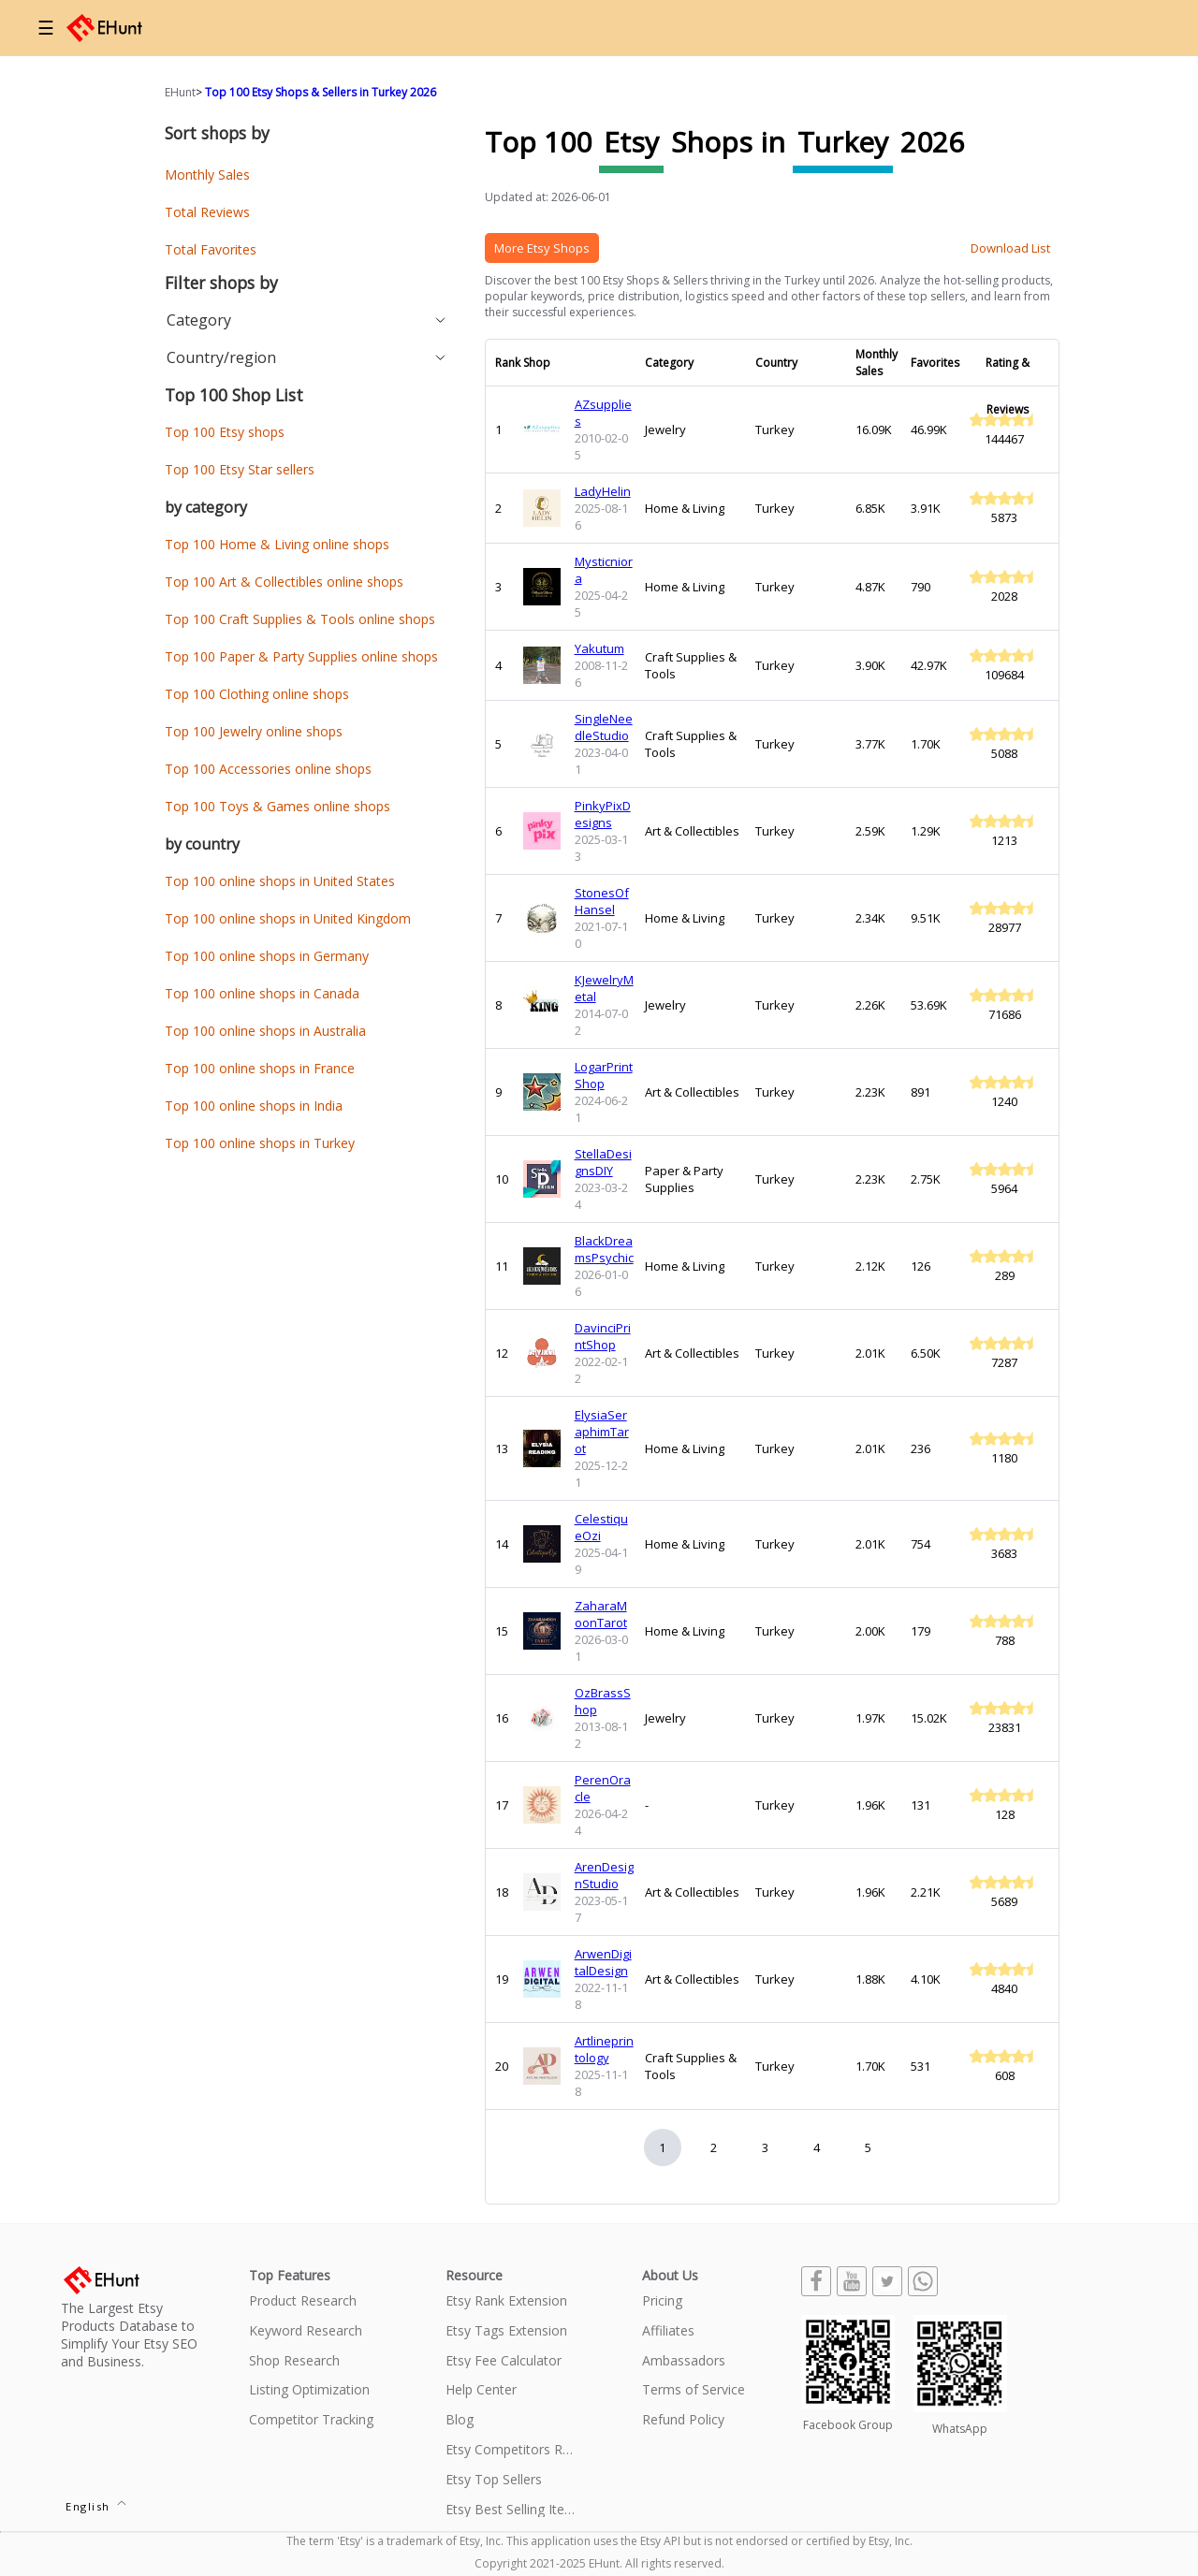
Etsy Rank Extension (506, 2301)
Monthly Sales (207, 174)
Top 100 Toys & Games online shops (277, 806)
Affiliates (668, 2331)
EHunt (180, 92)
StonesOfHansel (602, 901)
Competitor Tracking (311, 2420)
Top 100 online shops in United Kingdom (288, 918)
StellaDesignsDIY (603, 1162)
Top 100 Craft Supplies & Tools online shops (300, 619)
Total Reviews (207, 212)
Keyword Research (305, 2331)
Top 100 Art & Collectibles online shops (284, 581)
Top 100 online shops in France (260, 1068)
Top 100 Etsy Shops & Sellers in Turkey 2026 (320, 92)
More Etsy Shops (542, 248)
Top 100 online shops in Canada (262, 993)
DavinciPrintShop (603, 1336)
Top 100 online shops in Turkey (260, 1143)
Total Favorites (210, 249)
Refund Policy (683, 2420)
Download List (1010, 248)
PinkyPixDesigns (603, 814)
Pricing (662, 2301)
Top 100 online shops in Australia (265, 1031)
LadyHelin (603, 491)
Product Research (303, 2301)
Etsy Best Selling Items (511, 2510)
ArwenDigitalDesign (603, 1962)
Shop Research (294, 2361)
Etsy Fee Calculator (504, 2361)
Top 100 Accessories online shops (268, 769)
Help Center (481, 2390)
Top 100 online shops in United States (280, 881)
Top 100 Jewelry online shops (254, 731)
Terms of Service (693, 2390)
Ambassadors (683, 2361)
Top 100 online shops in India (254, 1105)
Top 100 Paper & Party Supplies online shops (301, 656)
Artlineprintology (604, 2049)
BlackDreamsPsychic (604, 1249)
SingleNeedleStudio (604, 727)
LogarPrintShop (604, 1075)
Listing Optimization (309, 2390)
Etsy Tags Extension (506, 2331)
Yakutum (599, 648)
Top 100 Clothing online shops (257, 694)
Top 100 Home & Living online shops (277, 544)
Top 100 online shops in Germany (267, 956)
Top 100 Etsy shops (225, 432)
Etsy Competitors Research (511, 2450)
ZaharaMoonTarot (601, 1614)
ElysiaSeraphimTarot (602, 1431)
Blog (460, 2420)
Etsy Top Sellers (494, 2480)
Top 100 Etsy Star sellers (239, 469)
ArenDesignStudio (604, 1875)
